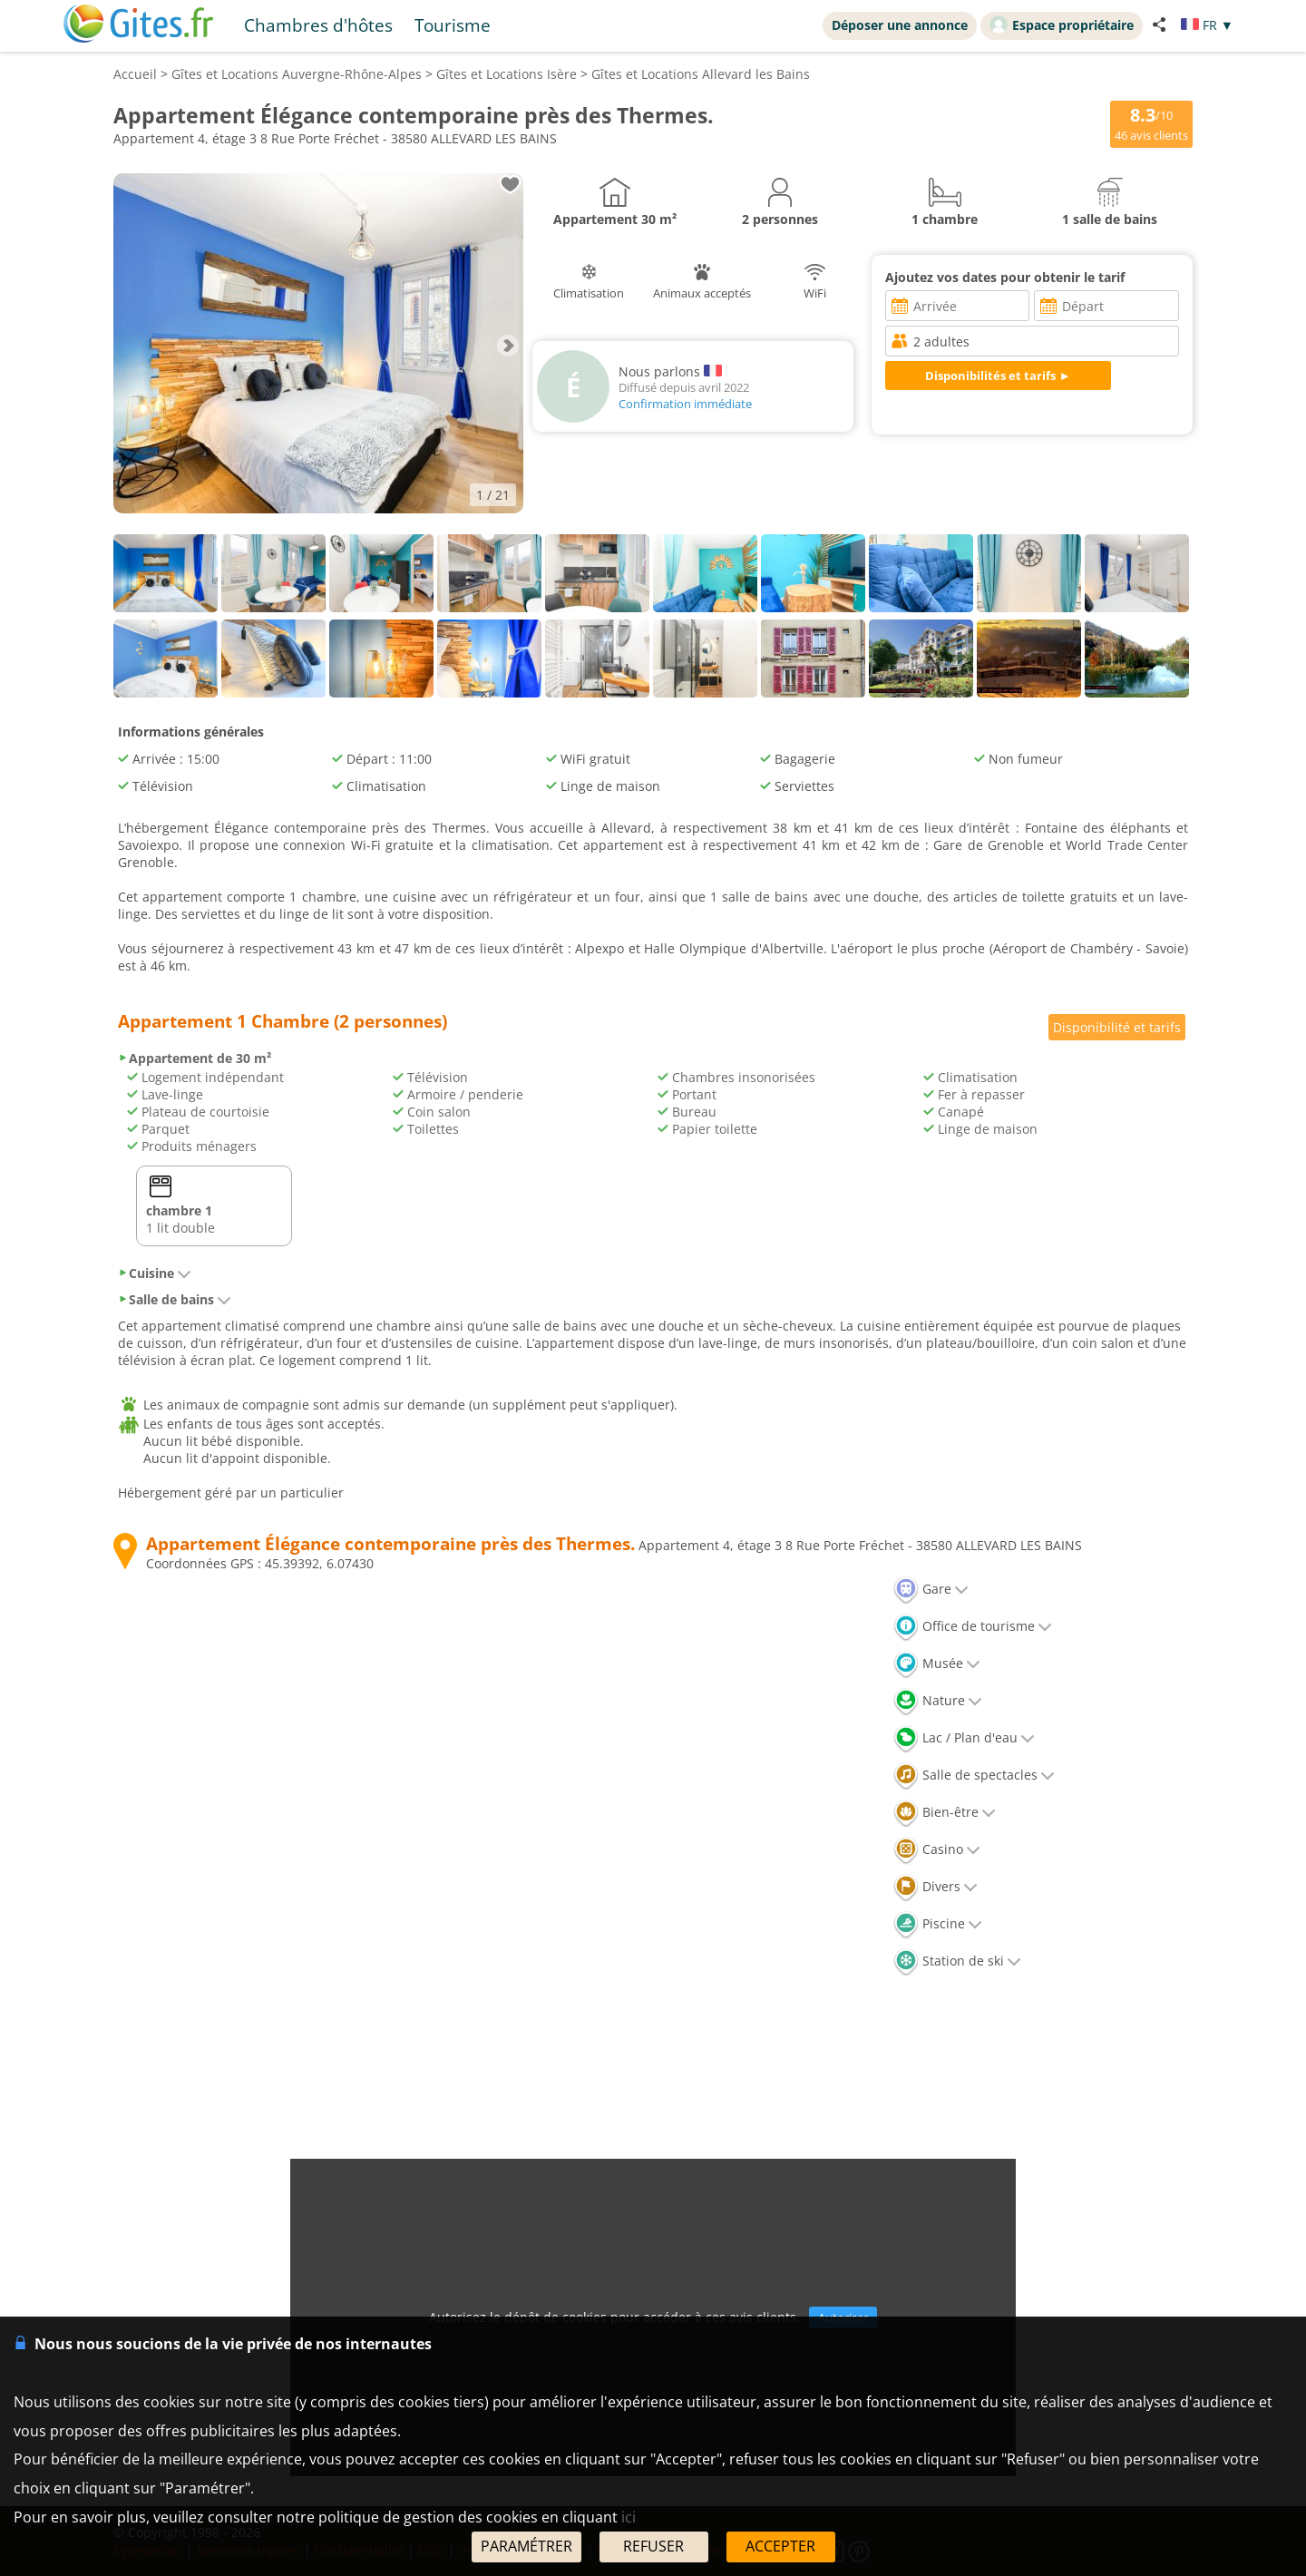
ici (628, 2517)
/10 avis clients (1145, 124)
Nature (937, 1700)
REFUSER (653, 2546)
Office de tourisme (972, 1625)
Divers (935, 1886)
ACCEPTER (780, 2546)
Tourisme (452, 25)
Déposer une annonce (900, 25)
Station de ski (957, 1960)
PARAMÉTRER (526, 2546)
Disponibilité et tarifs (1117, 1027)
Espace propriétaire (1061, 24)
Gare (931, 1588)
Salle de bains (174, 1299)
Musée (936, 1663)
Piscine (937, 1923)
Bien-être (944, 1811)
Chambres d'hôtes (318, 25)
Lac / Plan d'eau (964, 1737)
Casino (936, 1849)
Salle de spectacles (974, 1774)
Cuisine (154, 1273)
